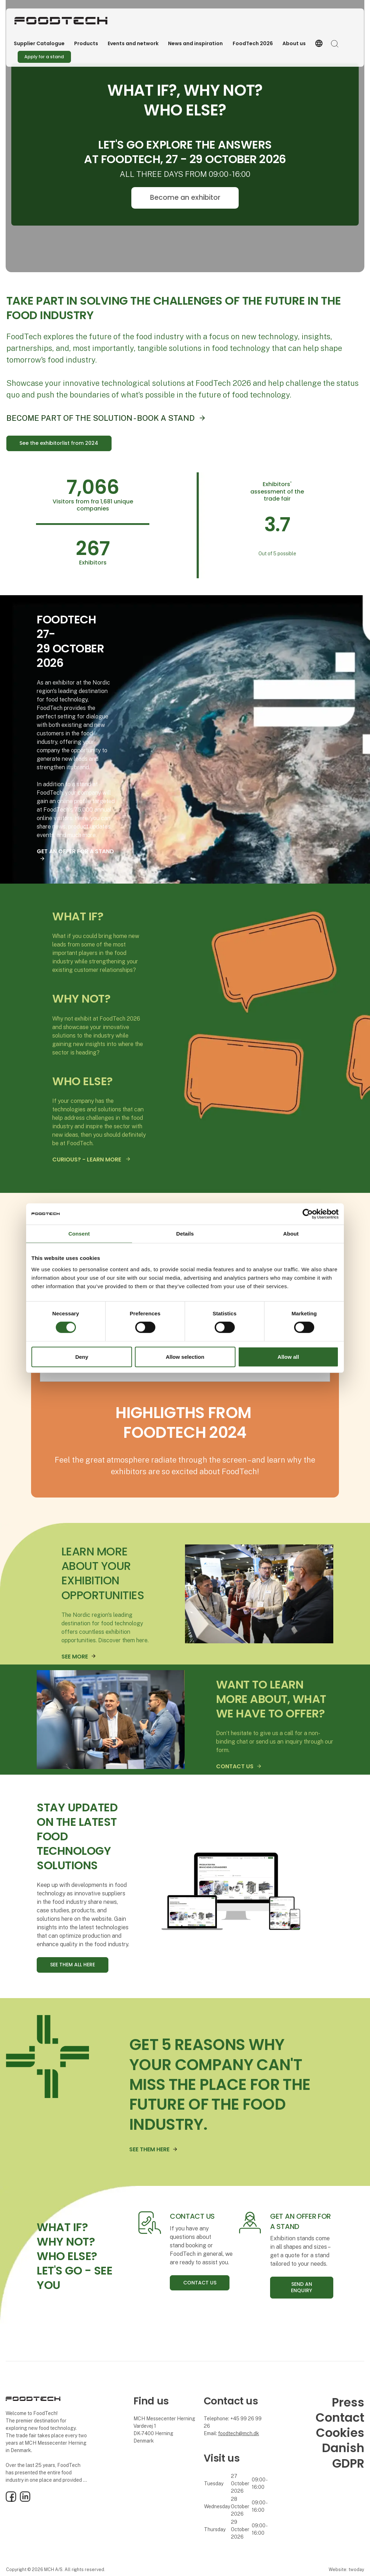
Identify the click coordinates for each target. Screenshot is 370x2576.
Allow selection (185, 1357)
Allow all (288, 1357)
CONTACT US (234, 1766)
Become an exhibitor (185, 197)
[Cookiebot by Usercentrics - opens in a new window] (308, 1213)
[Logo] (61, 20)
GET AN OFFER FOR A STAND (75, 851)
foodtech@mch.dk (238, 2433)
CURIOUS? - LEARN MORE (87, 1159)
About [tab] (291, 1233)
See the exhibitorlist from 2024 (58, 443)
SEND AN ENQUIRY (301, 2287)
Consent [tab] (79, 1233)
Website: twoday (346, 2569)
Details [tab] (185, 1233)
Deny (81, 1357)
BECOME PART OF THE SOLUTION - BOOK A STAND (100, 418)
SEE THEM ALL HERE (72, 1964)
